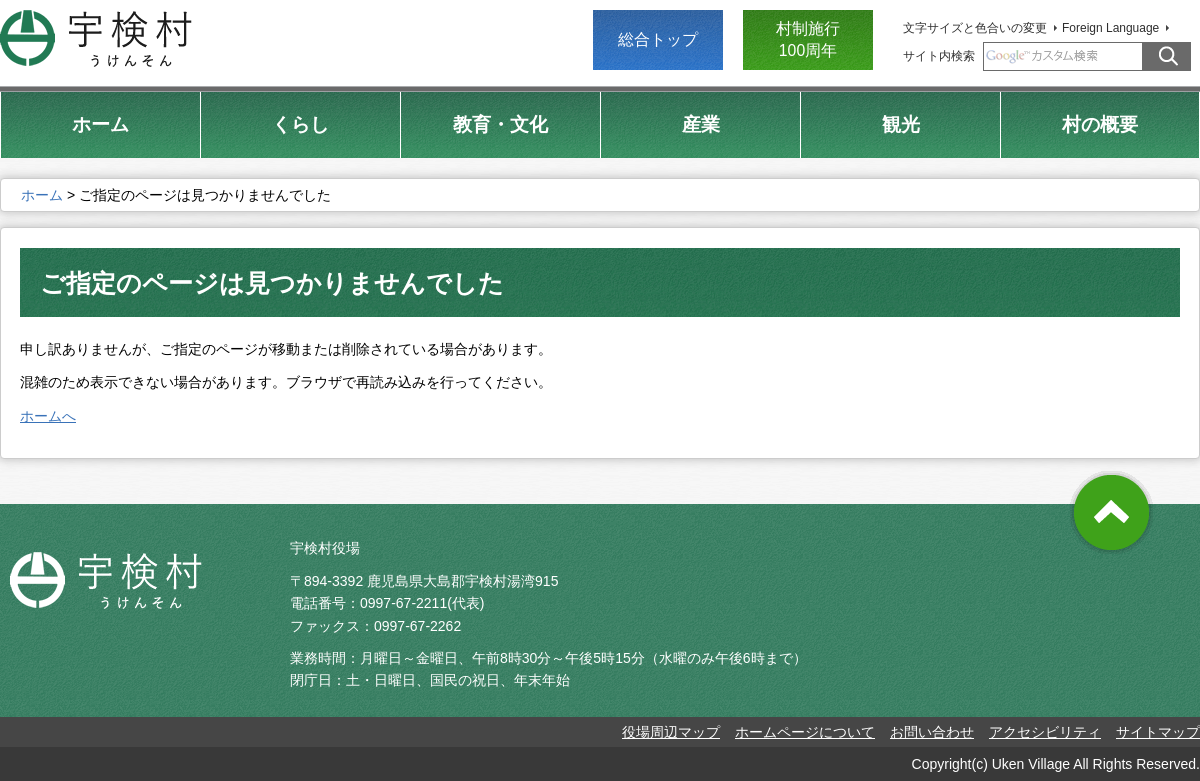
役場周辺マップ (671, 732)
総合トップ (658, 39)
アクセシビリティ (1045, 732)
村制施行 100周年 (808, 39)
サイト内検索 (939, 56)
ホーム (42, 195)
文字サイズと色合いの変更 (975, 28)
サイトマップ (1158, 732)
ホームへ (48, 416)
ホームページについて (805, 732)
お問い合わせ (932, 732)
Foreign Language (1110, 28)
